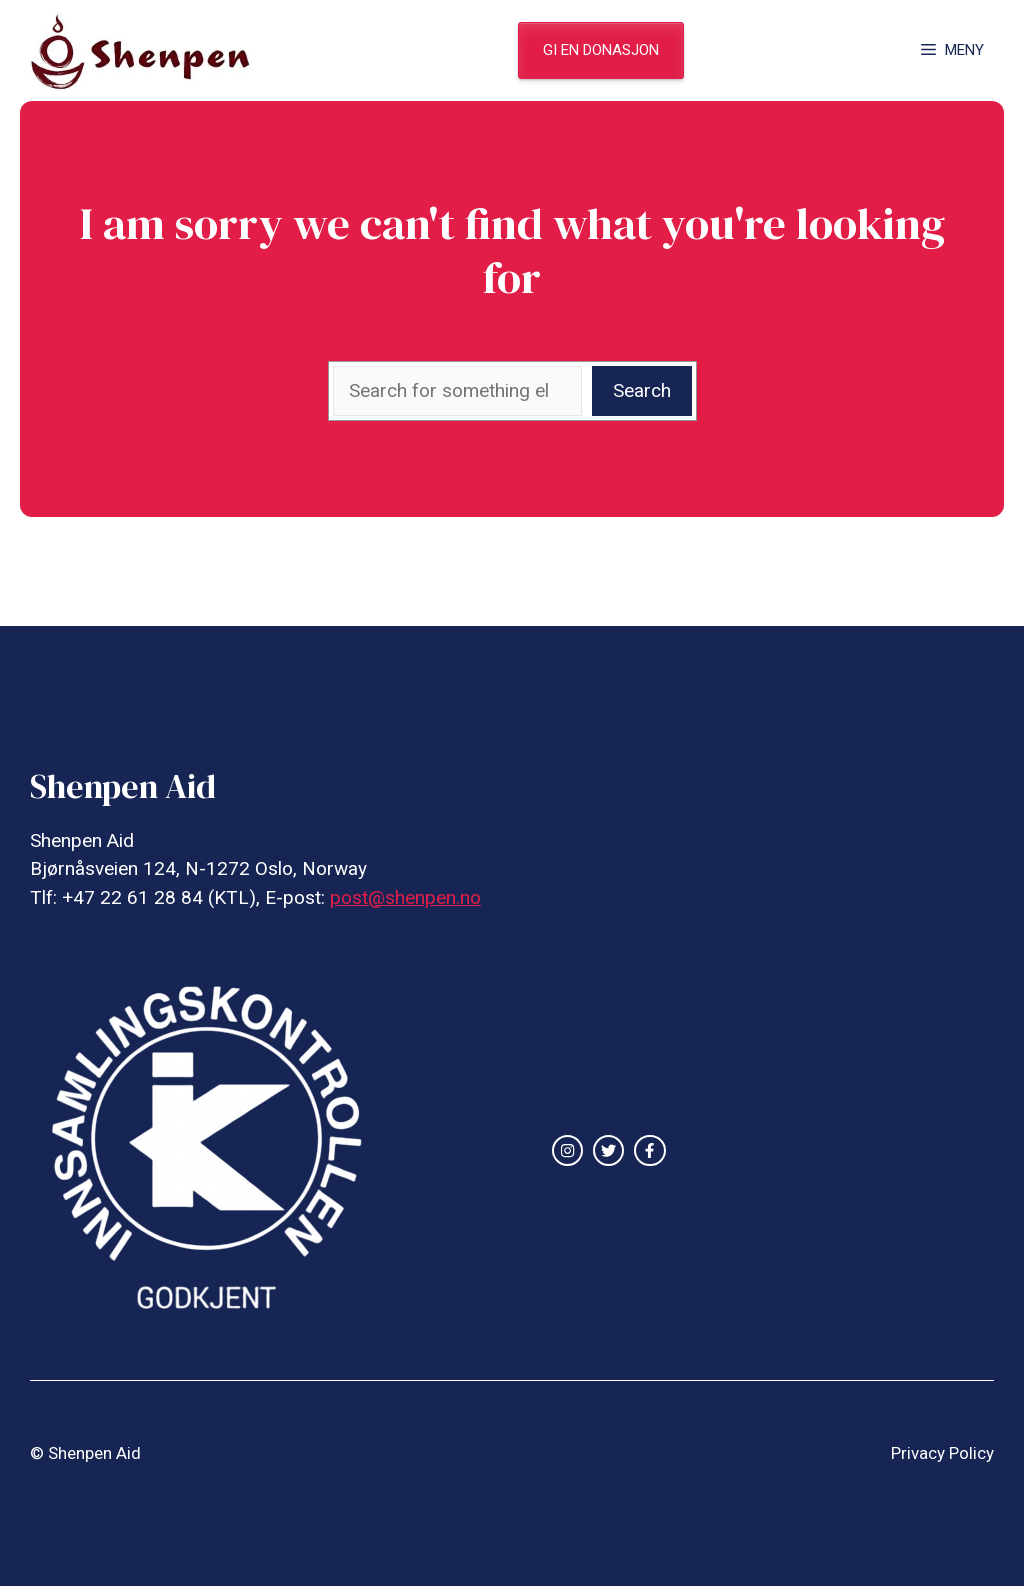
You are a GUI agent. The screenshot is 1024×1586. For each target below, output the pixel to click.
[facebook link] (649, 1150)
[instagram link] (567, 1150)
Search (642, 390)
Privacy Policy (942, 1453)
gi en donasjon (601, 50)
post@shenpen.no (405, 897)
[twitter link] (608, 1150)
